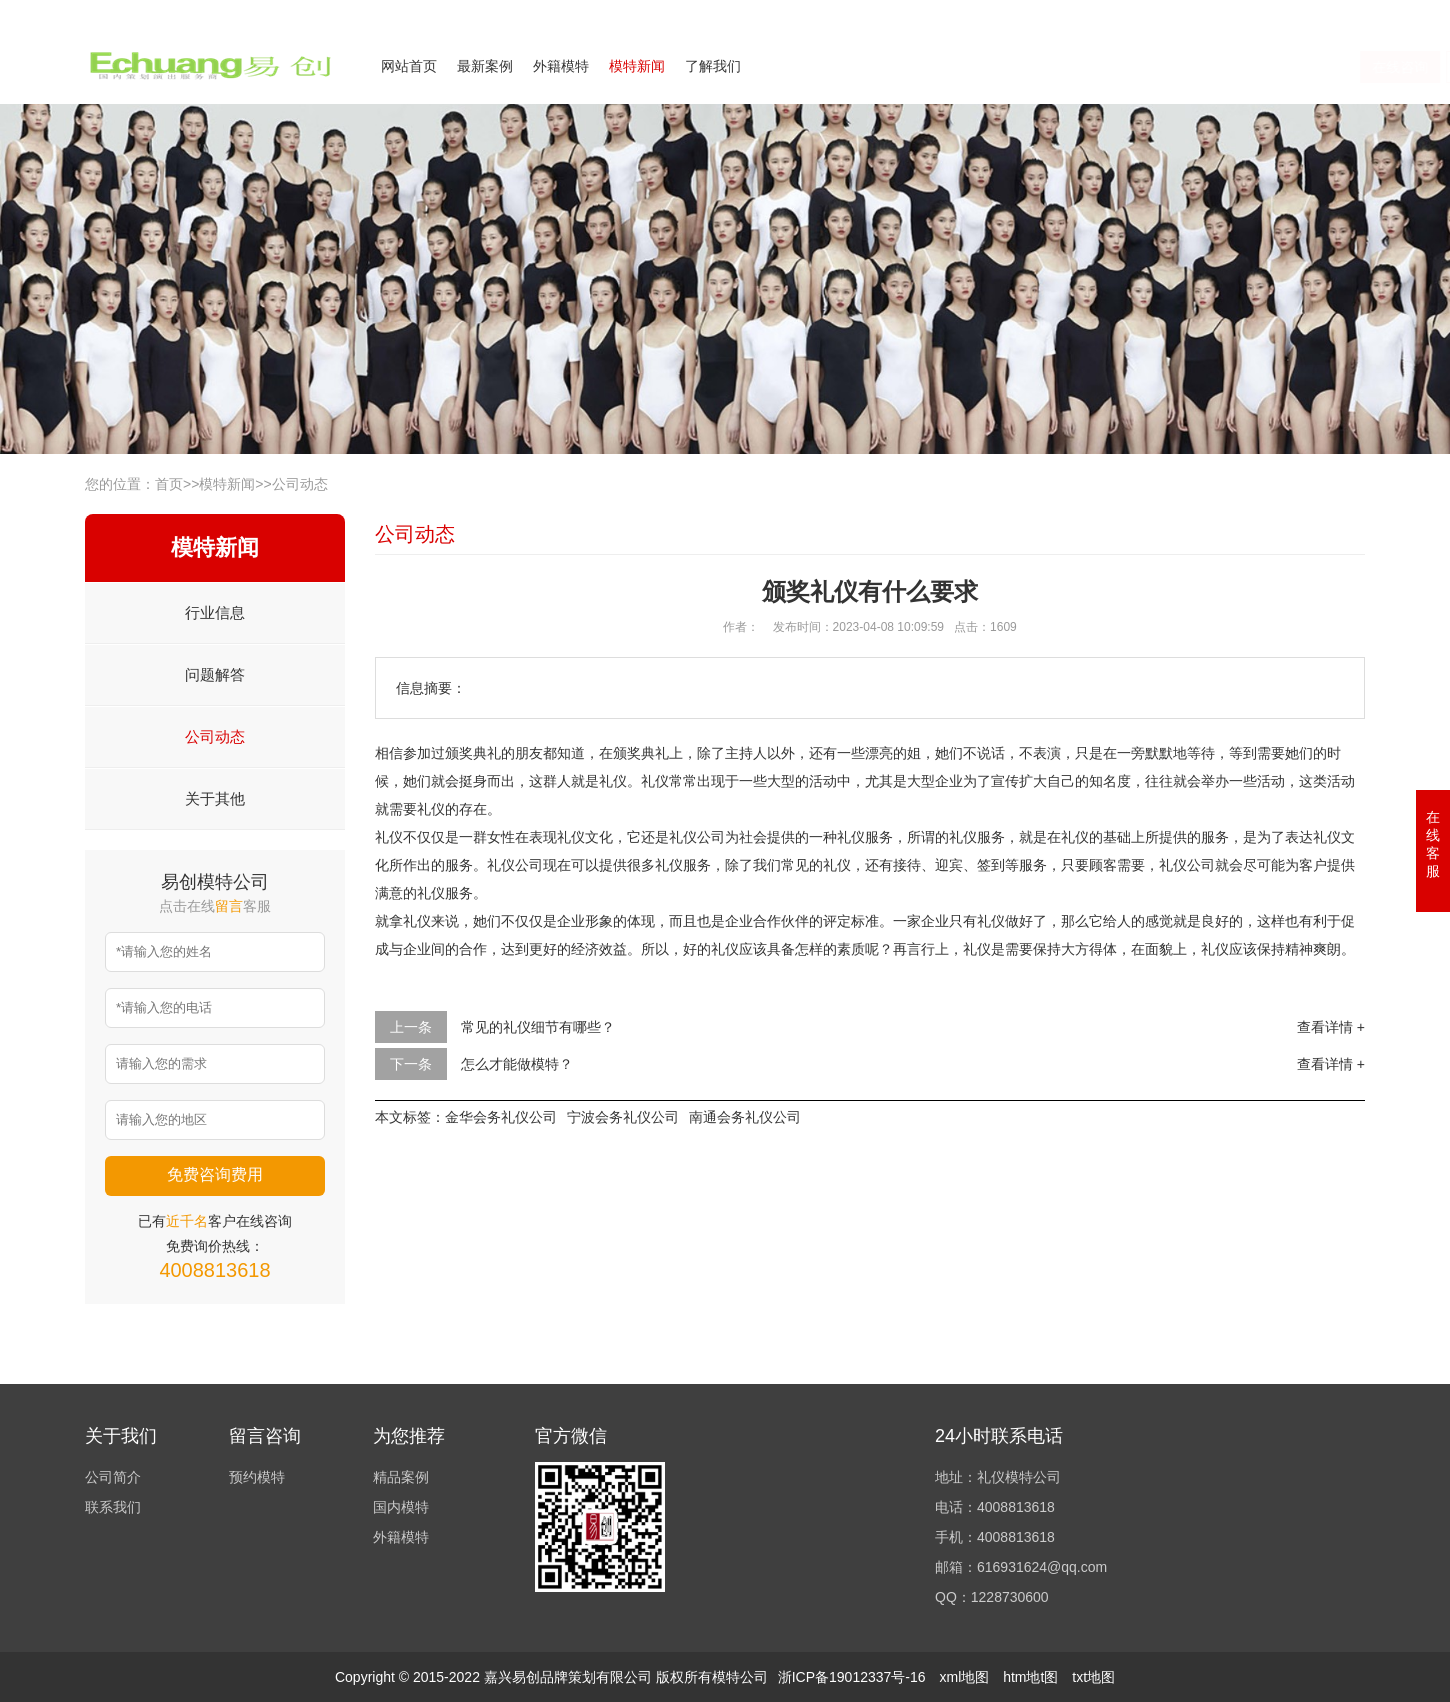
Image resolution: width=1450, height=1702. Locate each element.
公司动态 (300, 484)
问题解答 (215, 674)
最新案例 (485, 66)
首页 (169, 484)
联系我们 (1243, 13)
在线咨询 (1171, 67)
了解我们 (713, 66)
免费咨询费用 (215, 1174)
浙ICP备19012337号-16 (852, 1677)
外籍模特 (561, 66)
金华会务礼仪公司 (501, 1117)
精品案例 (401, 1477)
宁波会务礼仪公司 (623, 1117)
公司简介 (1169, 13)
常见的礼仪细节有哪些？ (538, 1027)
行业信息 (215, 612)
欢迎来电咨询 (1329, 13)
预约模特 (257, 1477)
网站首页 (409, 66)
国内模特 (401, 1507)
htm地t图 (1030, 1677)
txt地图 (1093, 1677)
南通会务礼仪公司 (745, 1117)
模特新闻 (637, 66)
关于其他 (215, 798)
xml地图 (964, 1677)
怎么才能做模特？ (517, 1064)
